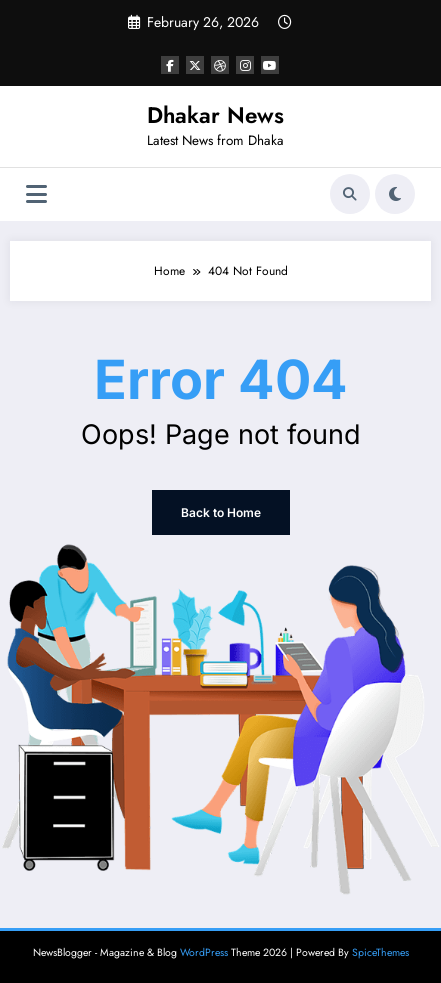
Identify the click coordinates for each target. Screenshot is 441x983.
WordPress (204, 952)
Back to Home (221, 512)
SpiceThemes (380, 952)
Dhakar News (215, 115)
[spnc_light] (395, 194)
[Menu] (36, 194)
